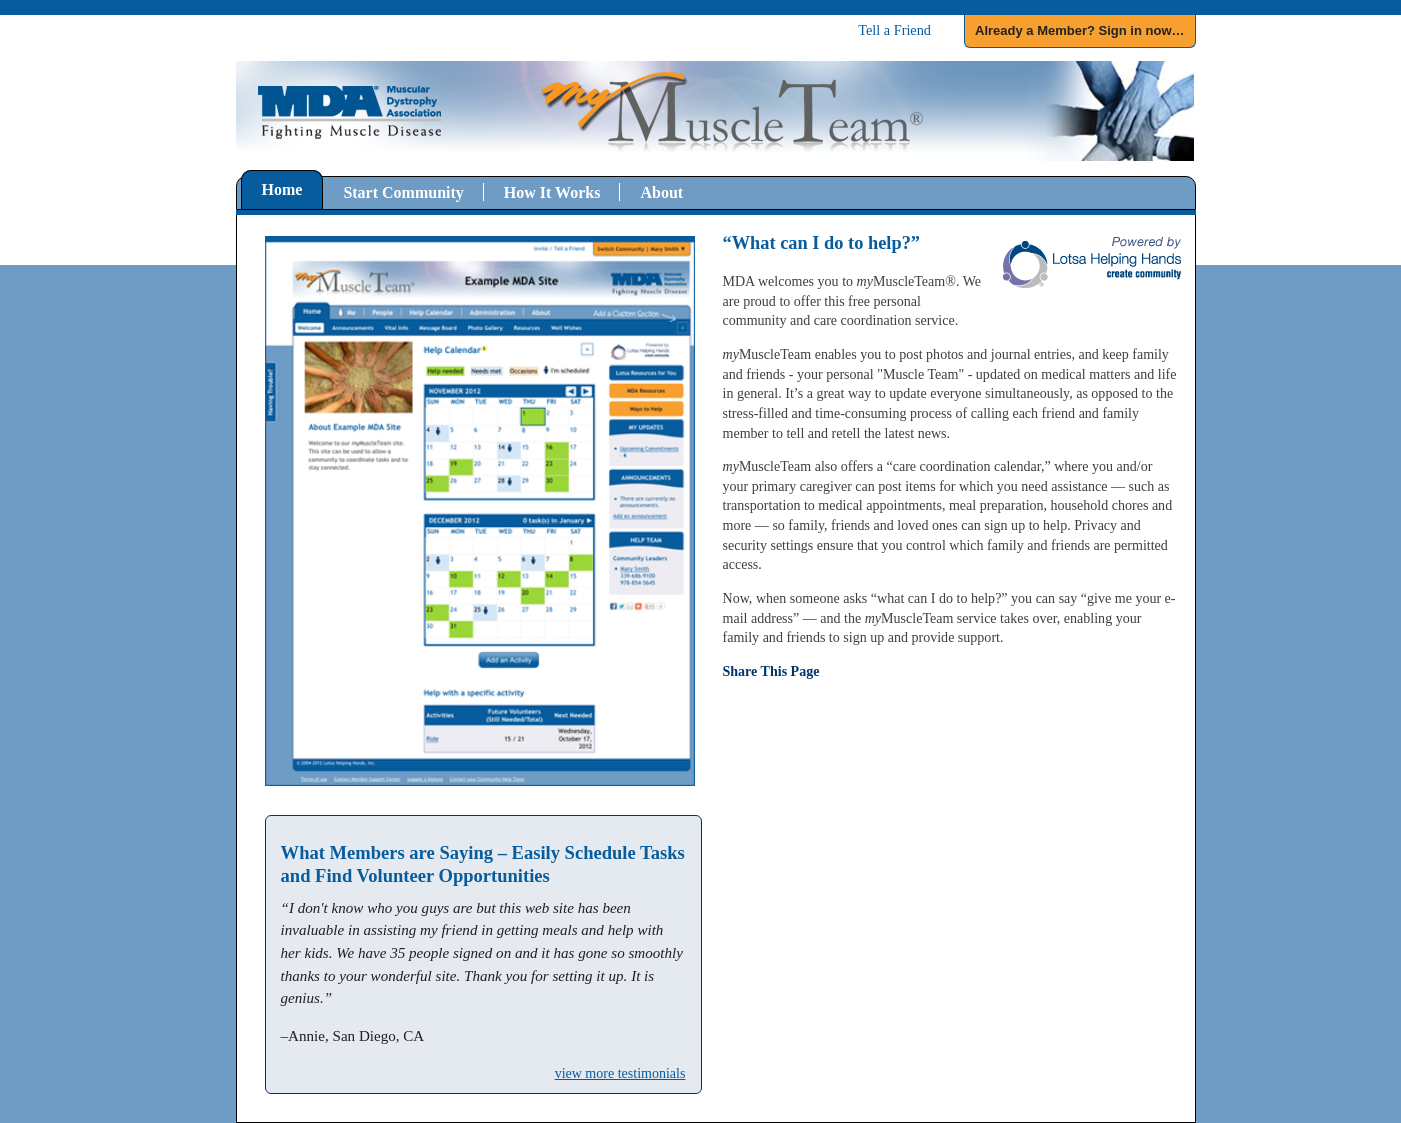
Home (282, 189)
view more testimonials (620, 1073)
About (661, 192)
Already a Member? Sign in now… (1079, 30)
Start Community (403, 192)
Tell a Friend (894, 30)
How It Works (552, 192)
